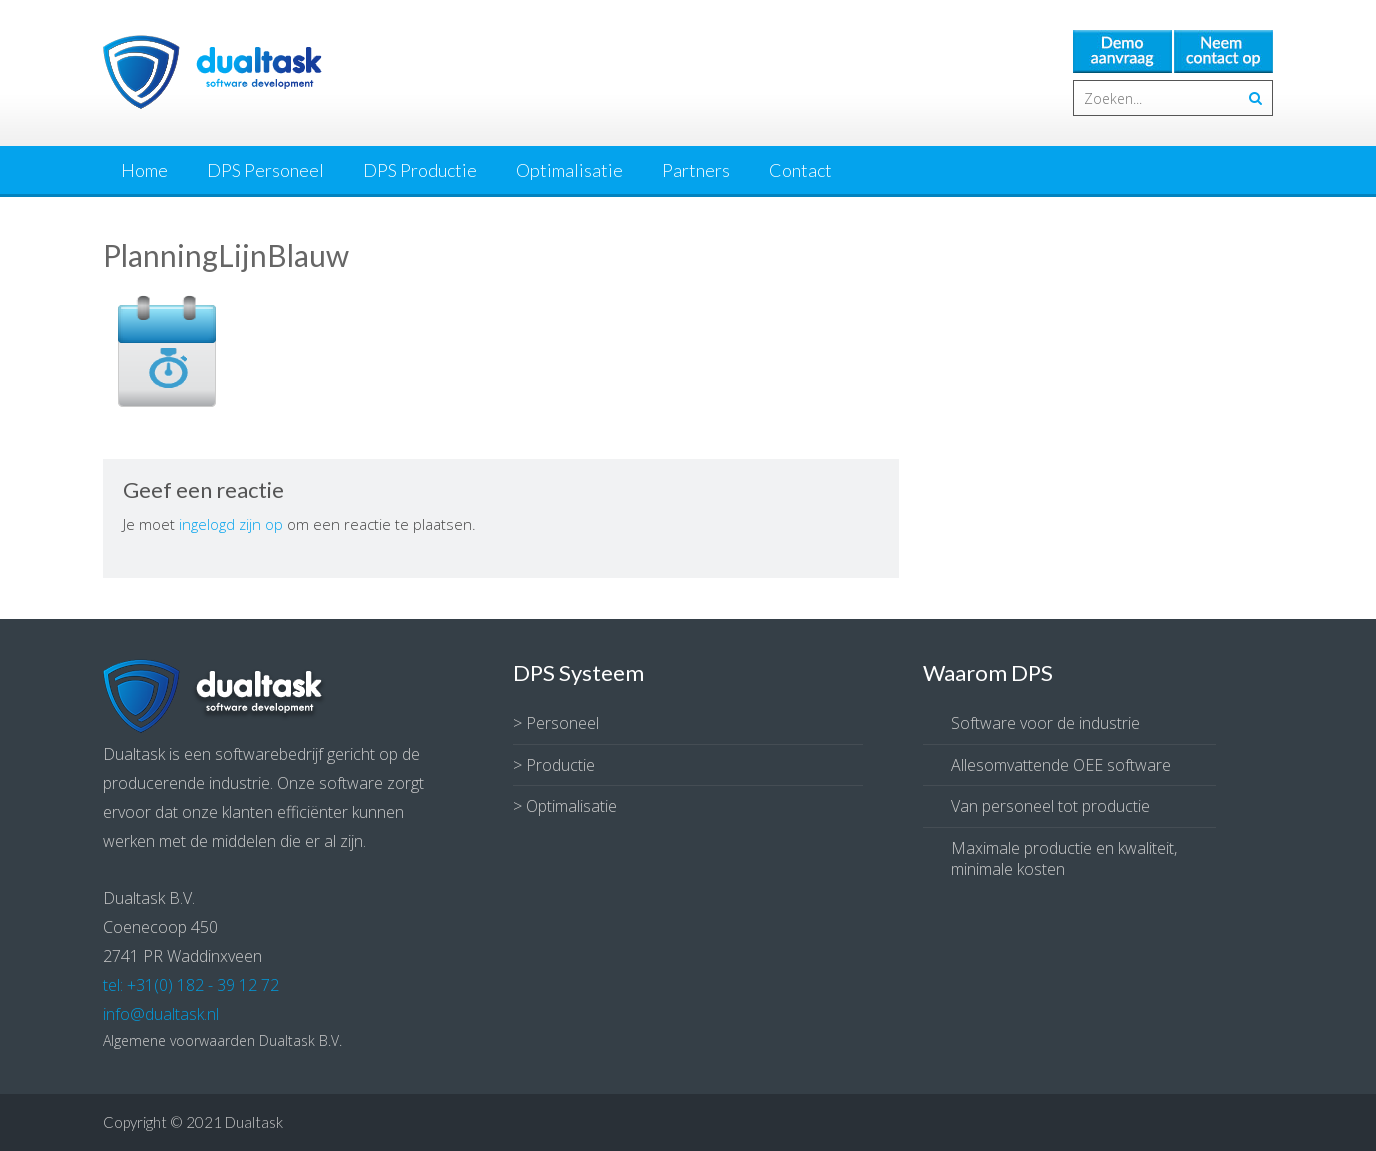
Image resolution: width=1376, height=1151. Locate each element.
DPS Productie (420, 170)
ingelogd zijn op (231, 524)
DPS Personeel (265, 170)
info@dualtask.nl (161, 1014)
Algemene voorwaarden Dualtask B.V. (222, 1040)
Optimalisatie (569, 170)
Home (144, 170)
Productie (560, 765)
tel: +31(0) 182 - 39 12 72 (191, 985)
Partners (696, 170)
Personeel (562, 723)
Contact (800, 170)
